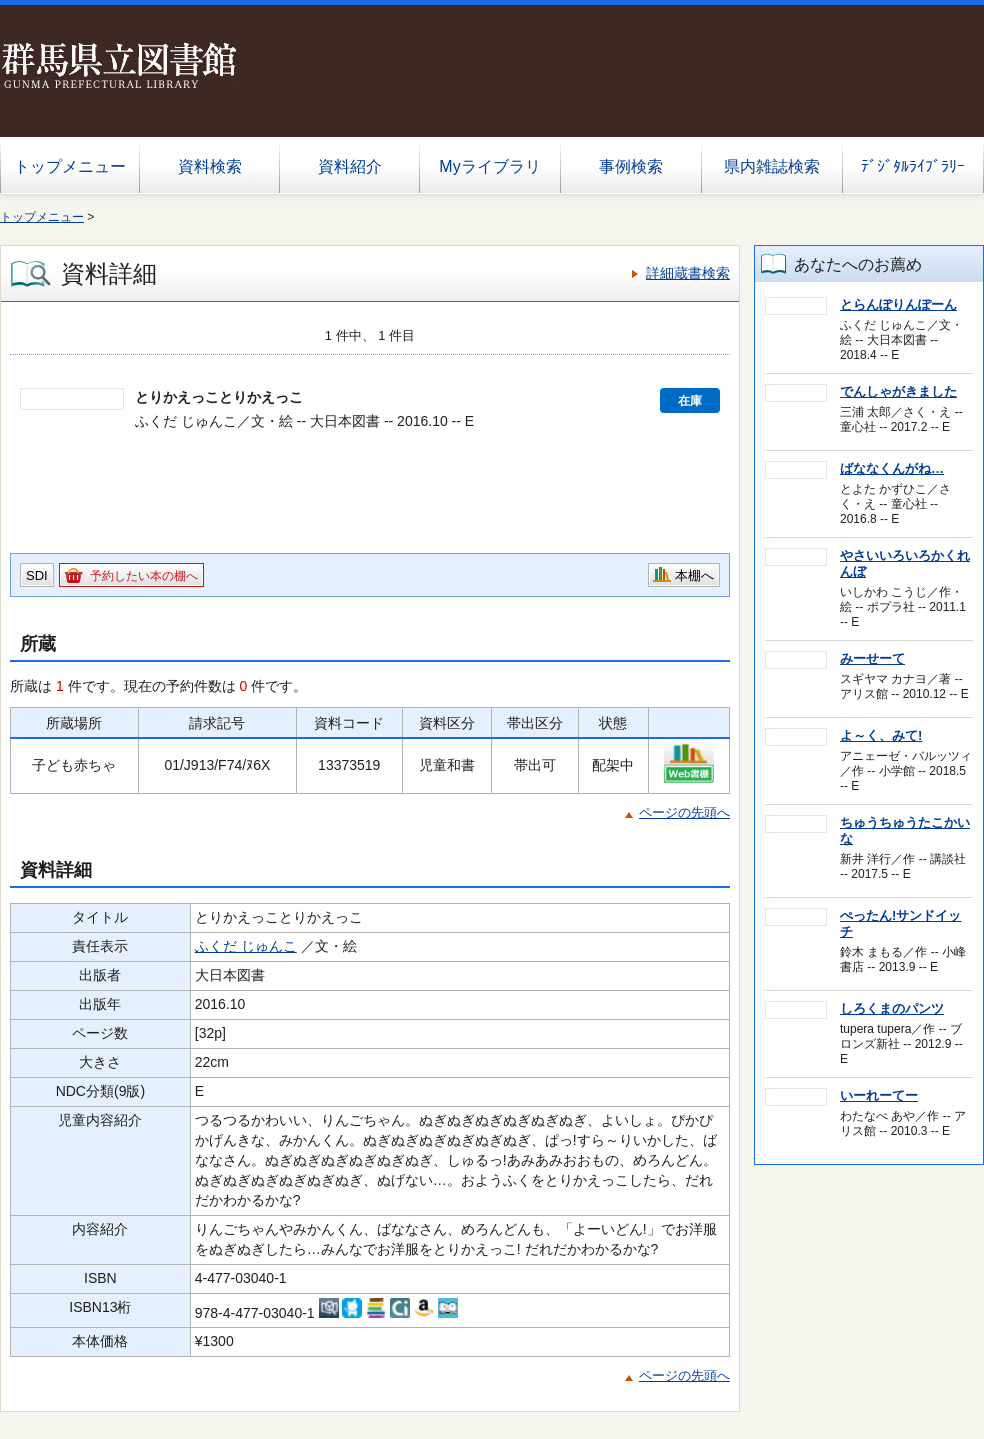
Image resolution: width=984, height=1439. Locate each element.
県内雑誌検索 (772, 166)
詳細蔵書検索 (688, 273)
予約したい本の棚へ (144, 576)
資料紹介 (350, 166)
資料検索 (210, 166)
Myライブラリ (489, 166)
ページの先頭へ (684, 812)
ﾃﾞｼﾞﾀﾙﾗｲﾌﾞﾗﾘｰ (913, 166)
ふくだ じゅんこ (246, 946)
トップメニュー (70, 166)
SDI (37, 575)
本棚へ (694, 575)
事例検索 (631, 166)
